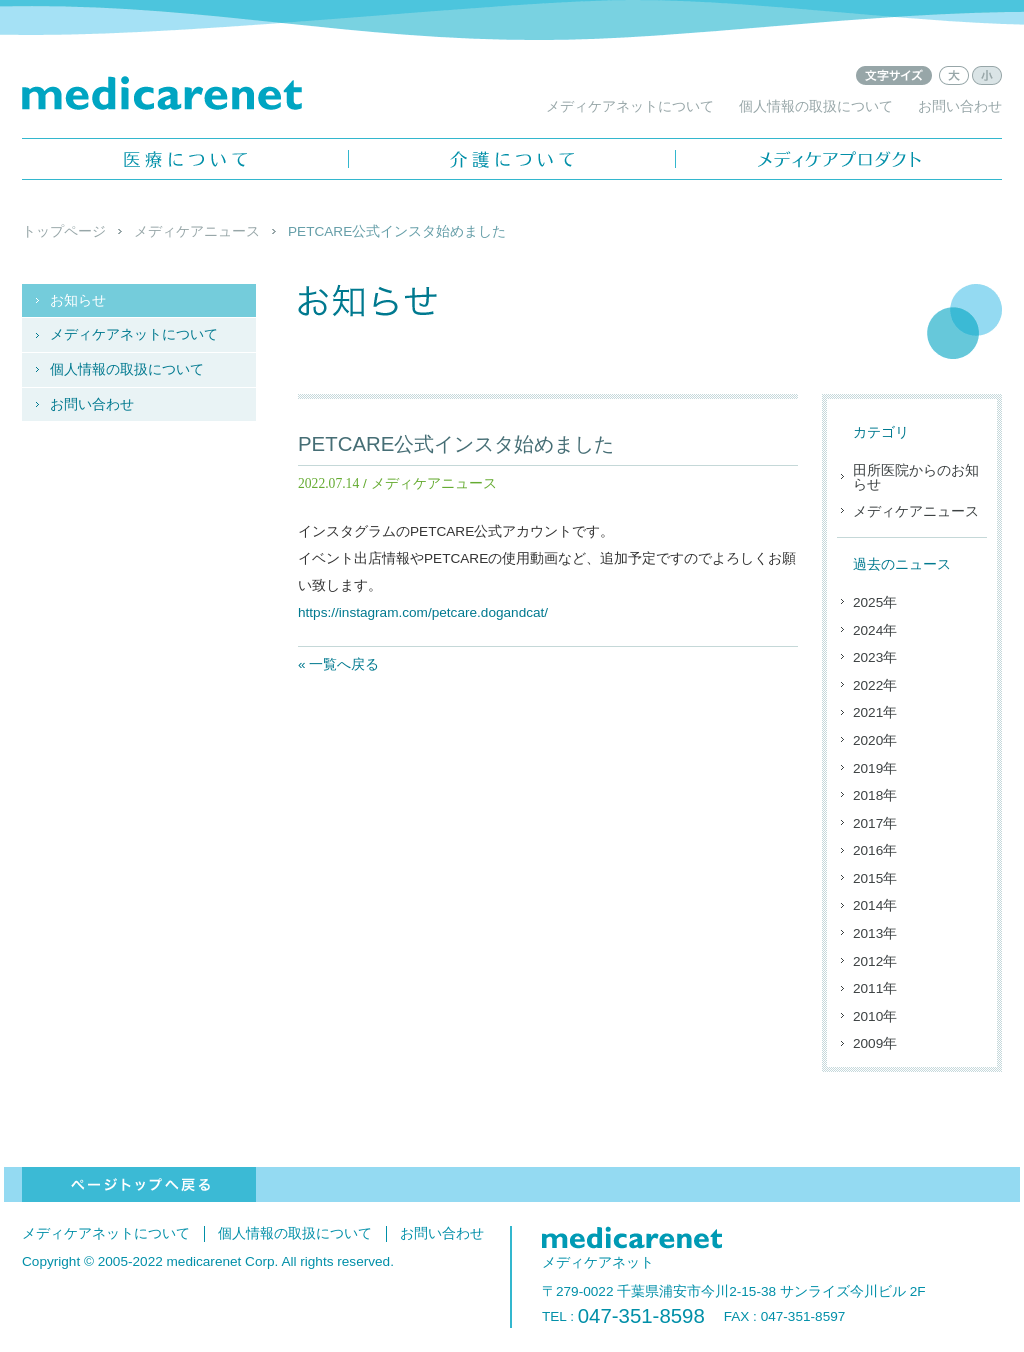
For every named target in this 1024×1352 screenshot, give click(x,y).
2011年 (875, 988)
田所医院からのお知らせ (916, 477)
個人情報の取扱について (816, 106)
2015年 (875, 878)
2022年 (875, 685)
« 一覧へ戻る (338, 664)
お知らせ (78, 300)
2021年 (875, 712)
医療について (185, 159)
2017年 (875, 823)
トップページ (64, 231)
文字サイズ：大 (954, 75)
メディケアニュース (197, 231)
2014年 (875, 905)
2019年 (875, 768)
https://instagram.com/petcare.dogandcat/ (423, 612)
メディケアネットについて (630, 106)
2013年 (875, 933)
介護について (512, 159)
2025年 (875, 602)
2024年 (875, 630)
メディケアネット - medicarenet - (162, 93)
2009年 (875, 1043)
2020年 (875, 740)
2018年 (875, 795)
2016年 (875, 850)
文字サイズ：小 (987, 75)
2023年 (875, 657)
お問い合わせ (960, 106)
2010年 (875, 1016)
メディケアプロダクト (839, 159)
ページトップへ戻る (139, 1184)
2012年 (875, 961)
